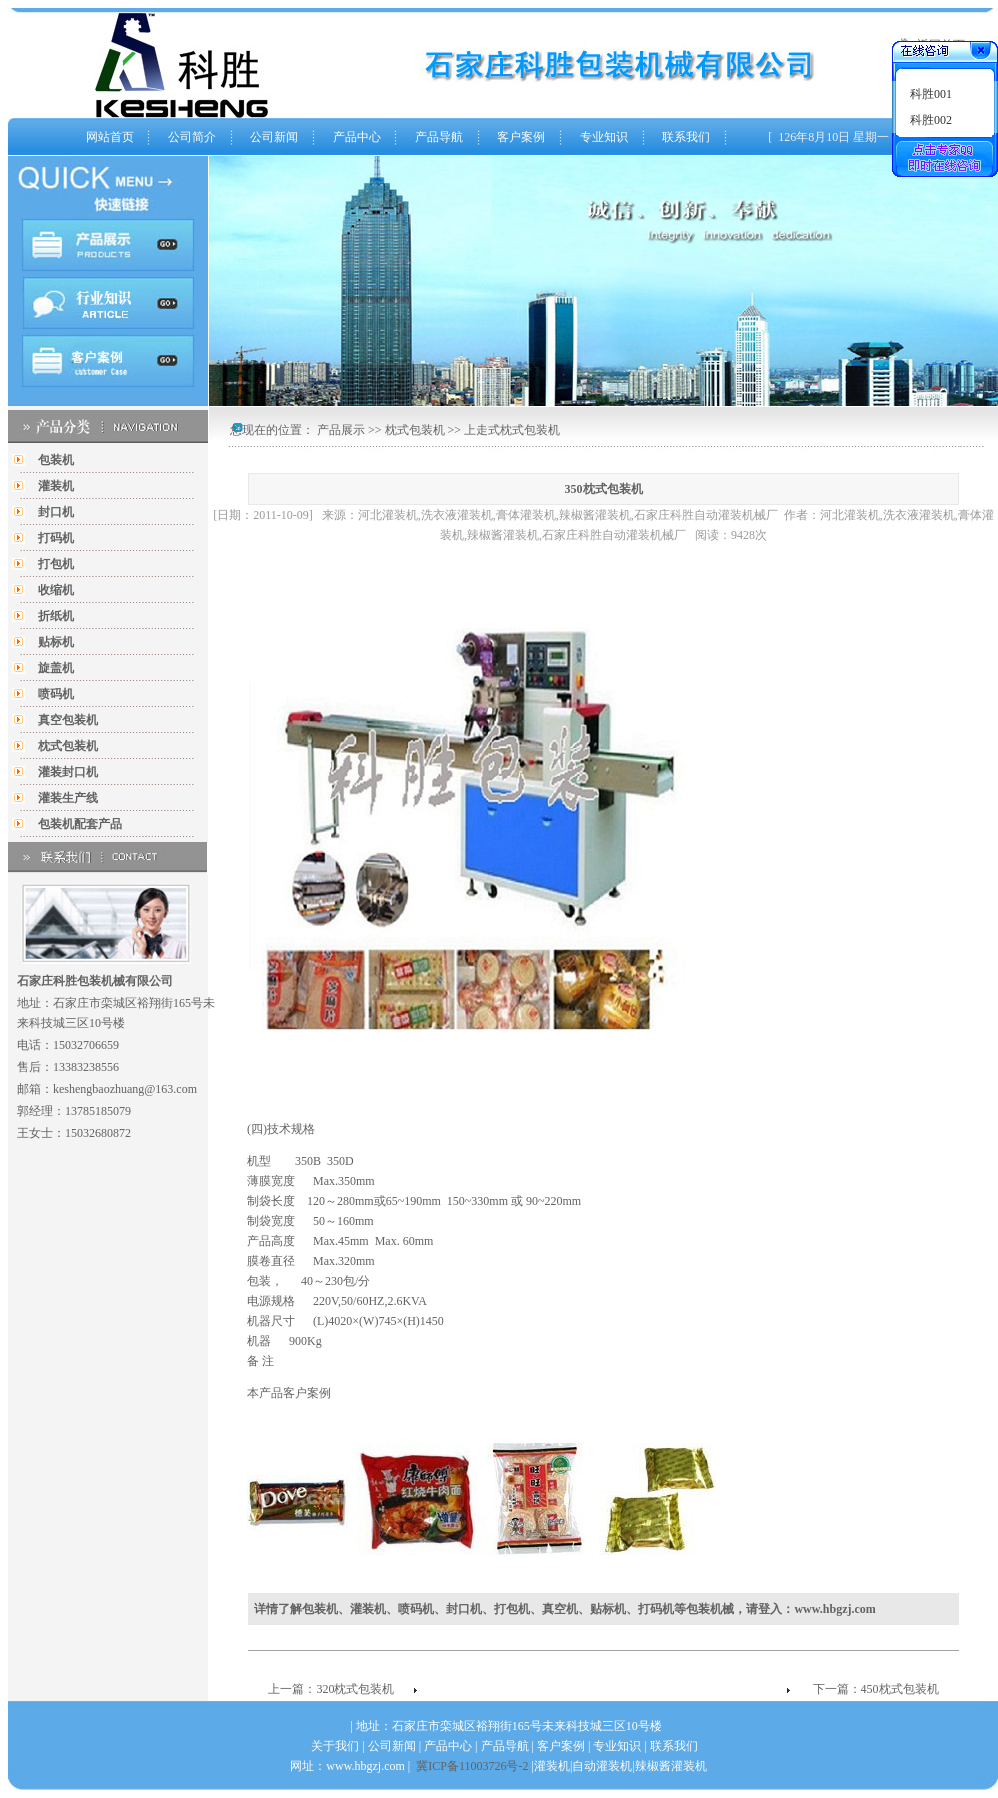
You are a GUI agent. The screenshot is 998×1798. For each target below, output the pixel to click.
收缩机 (56, 590)
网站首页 (110, 137)
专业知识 (604, 137)
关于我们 (335, 1746)
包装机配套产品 (80, 824)
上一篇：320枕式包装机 (331, 1689)
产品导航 (439, 137)
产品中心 (357, 137)
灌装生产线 (68, 798)
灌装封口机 (68, 772)
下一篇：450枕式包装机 (876, 1689)
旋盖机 (56, 668)
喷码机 (56, 694)
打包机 (56, 564)
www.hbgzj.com (834, 1609)
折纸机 (56, 616)
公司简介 (192, 137)
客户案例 (521, 137)
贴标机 (56, 642)
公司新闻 (274, 137)
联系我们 (686, 137)
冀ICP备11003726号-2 (472, 1766)
